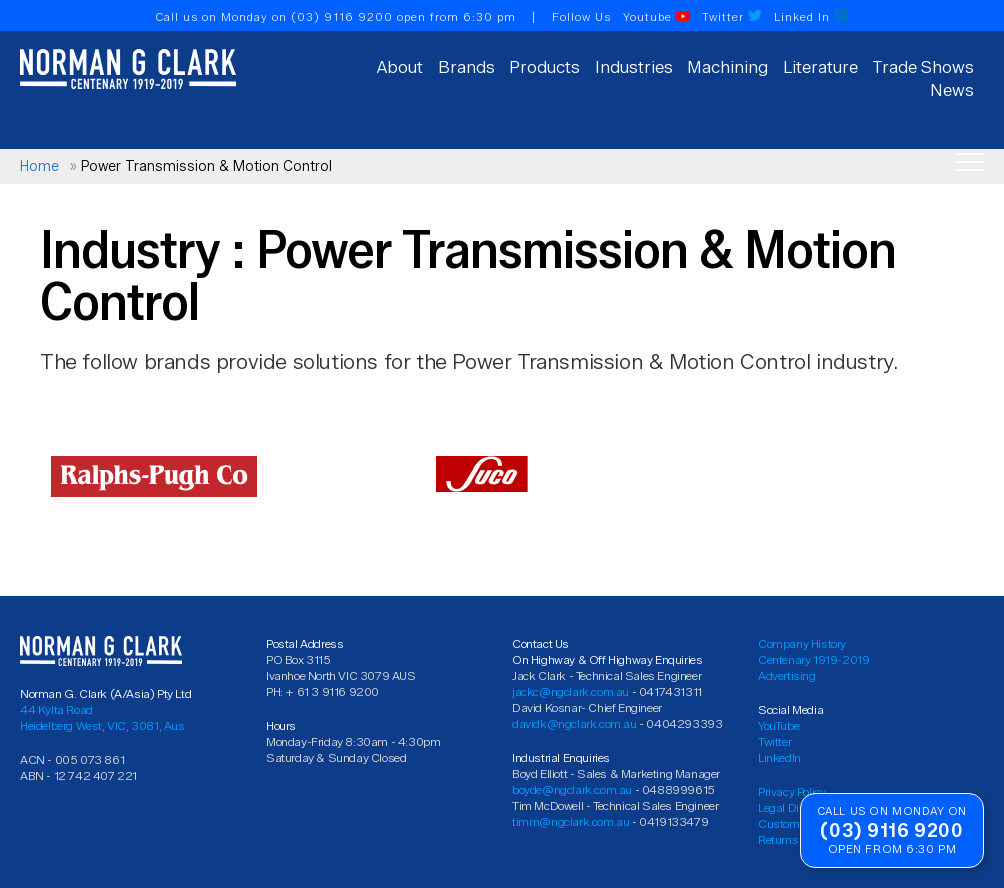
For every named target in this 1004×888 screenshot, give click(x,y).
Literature (820, 67)
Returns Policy (793, 839)
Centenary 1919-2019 (813, 659)
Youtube (656, 17)
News (952, 90)
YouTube (778, 725)
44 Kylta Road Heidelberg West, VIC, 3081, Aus (102, 717)
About (400, 67)
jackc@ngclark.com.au (570, 691)
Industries (634, 67)
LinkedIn (779, 757)
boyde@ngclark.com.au (572, 789)
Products (544, 67)
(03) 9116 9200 (342, 17)
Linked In (811, 17)
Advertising (787, 675)
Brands (466, 67)
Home (39, 166)
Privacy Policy (791, 791)
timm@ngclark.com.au (570, 821)
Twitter (732, 17)
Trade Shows (923, 67)
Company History (802, 643)
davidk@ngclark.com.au (574, 723)
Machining (727, 67)
